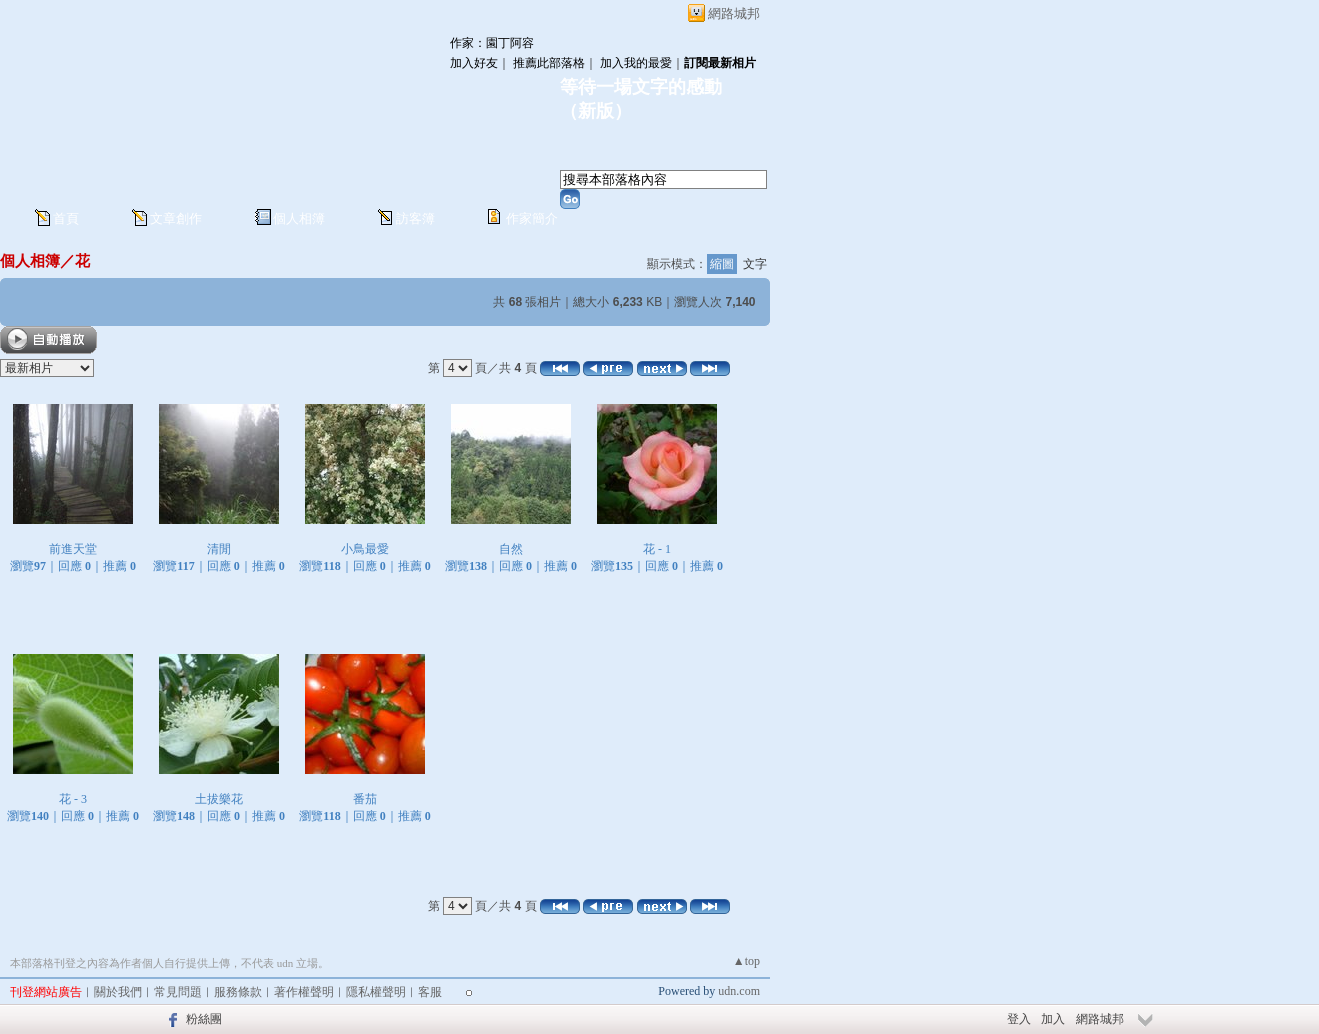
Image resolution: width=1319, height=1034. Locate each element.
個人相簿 (299, 218)
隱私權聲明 (376, 992)
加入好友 (474, 63)
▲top (746, 961)
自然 (511, 549)
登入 (1019, 1019)
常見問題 (178, 992)
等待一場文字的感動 (641, 87)
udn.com (739, 991)
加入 (1053, 1019)
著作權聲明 (304, 992)
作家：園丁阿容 (492, 43)
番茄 (365, 799)
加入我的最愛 (636, 63)
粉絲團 (204, 1019)
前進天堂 (73, 549)
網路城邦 (734, 13)
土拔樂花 (219, 799)
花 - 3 (73, 799)
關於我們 (118, 992)
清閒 (219, 549)
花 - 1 (657, 549)
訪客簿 (415, 218)
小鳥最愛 (365, 549)
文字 (755, 264)
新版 (596, 111)
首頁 (66, 218)
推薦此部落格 (549, 63)
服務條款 (238, 992)
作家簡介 (532, 218)
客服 (430, 992)
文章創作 (176, 218)
